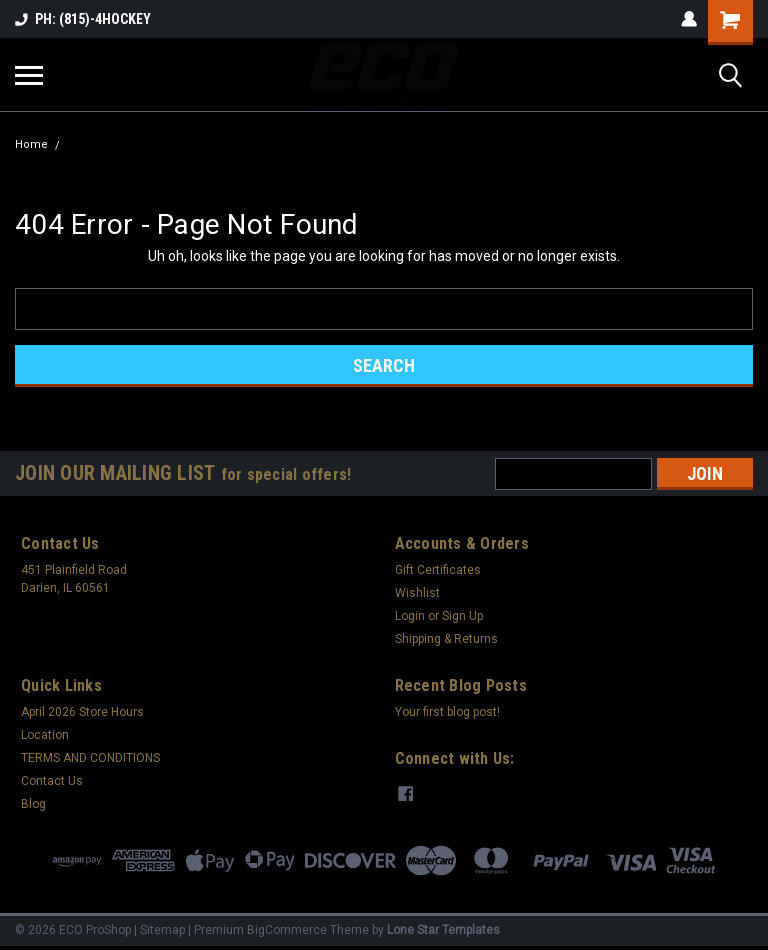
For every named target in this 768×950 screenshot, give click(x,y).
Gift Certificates (438, 570)
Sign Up (462, 616)
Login (410, 616)
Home (31, 144)
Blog (33, 804)
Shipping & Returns (446, 639)
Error (82, 144)
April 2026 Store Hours (82, 712)
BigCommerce (287, 930)
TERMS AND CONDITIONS (90, 758)
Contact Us (52, 781)
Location (45, 735)
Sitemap (162, 930)
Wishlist (417, 593)
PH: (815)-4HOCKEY (83, 19)
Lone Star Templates (443, 930)
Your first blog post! (447, 712)
